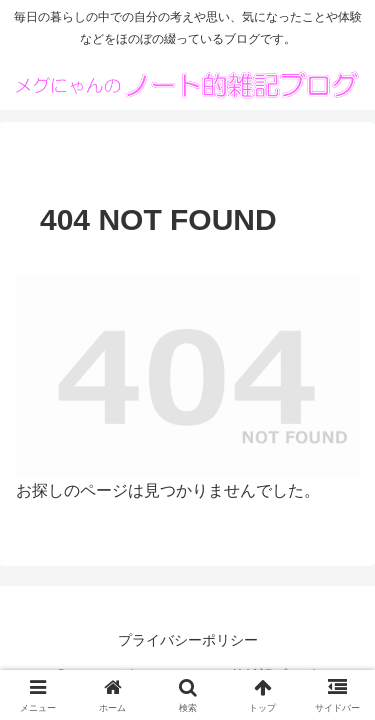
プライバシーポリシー (188, 640)
